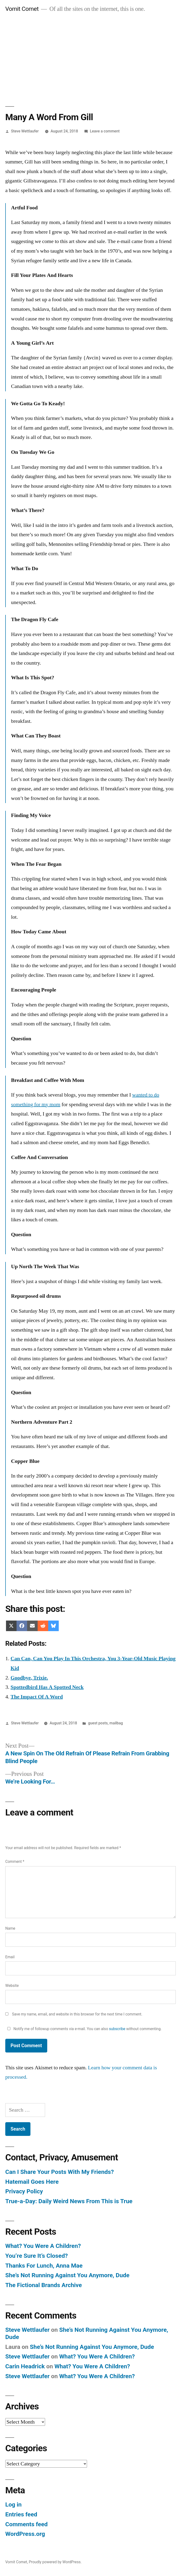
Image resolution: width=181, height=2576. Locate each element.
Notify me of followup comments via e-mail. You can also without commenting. (83, 2029)
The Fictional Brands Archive (43, 2285)
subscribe (117, 2029)
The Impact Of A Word (37, 1696)
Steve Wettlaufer (25, 131)
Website (12, 1985)
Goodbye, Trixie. (29, 1677)
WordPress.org (25, 2533)
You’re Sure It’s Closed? (36, 2255)
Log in (13, 2504)
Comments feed (26, 2524)
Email (10, 1957)
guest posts (98, 1723)
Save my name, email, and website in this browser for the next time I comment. (77, 2014)
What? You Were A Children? (43, 2245)
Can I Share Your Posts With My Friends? (59, 2171)
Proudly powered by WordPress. (55, 2562)
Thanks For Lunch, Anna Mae (43, 2265)
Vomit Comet (22, 8)
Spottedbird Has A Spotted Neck (47, 1687)
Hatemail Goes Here (32, 2181)
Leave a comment (105, 131)
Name (10, 1928)
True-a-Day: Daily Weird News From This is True (68, 2201)
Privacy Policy (24, 2191)
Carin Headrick (25, 2366)
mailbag (116, 1723)
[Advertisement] (90, 54)
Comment (14, 1861)
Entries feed (21, 2514)
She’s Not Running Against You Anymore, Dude (67, 2275)
